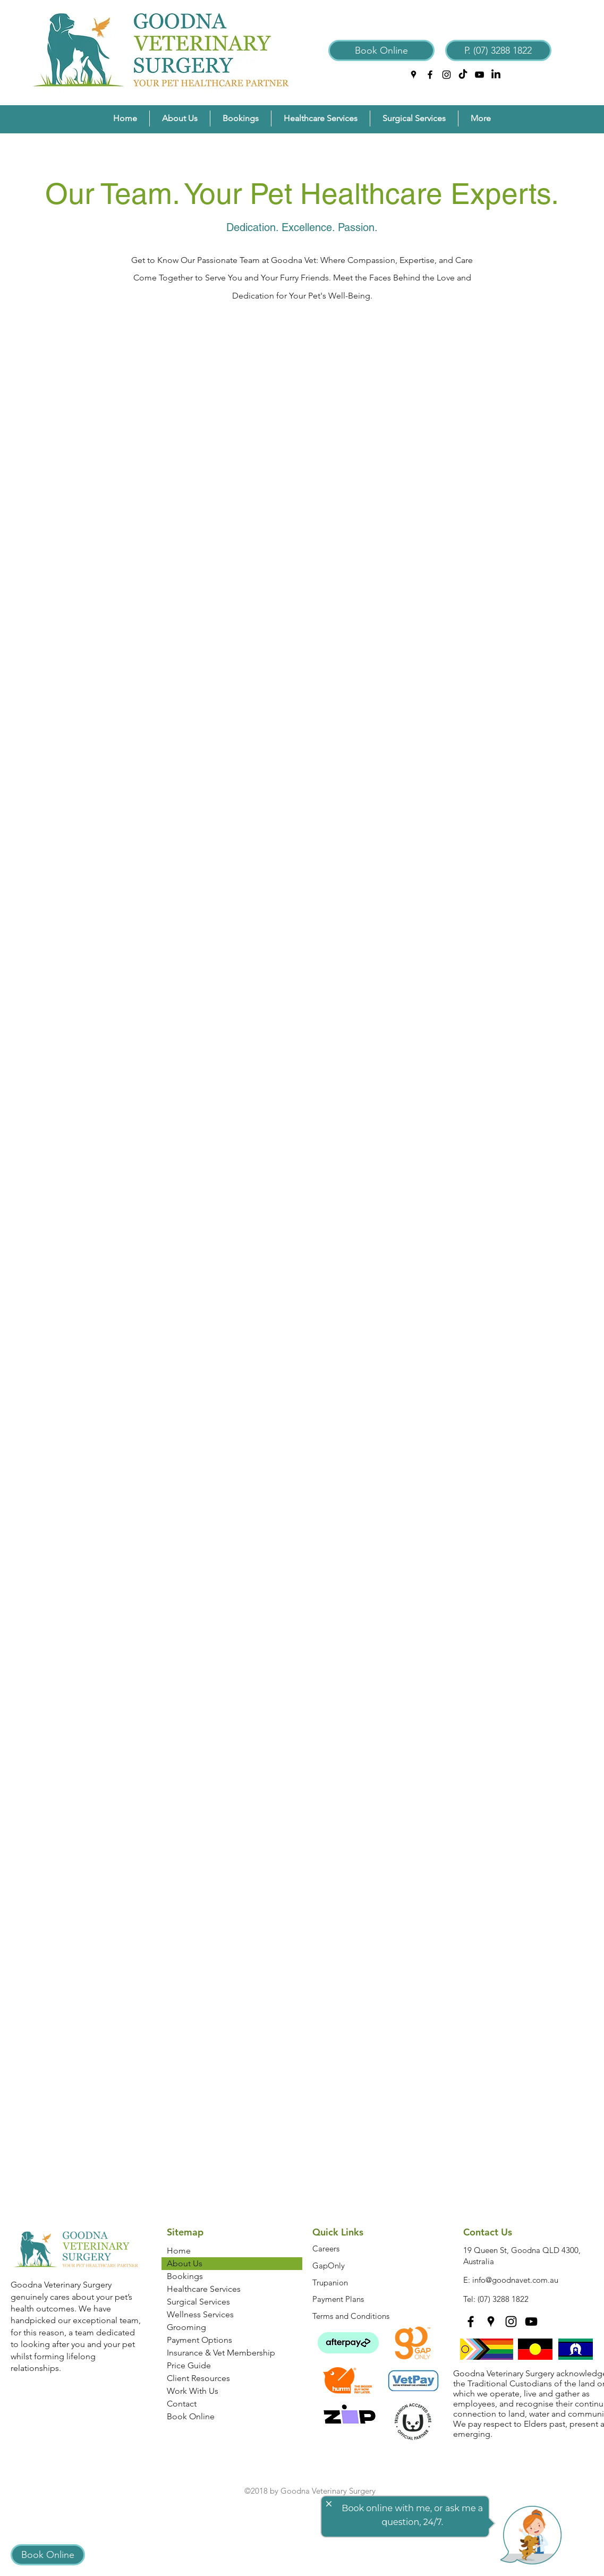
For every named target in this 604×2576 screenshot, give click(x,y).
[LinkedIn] (495, 74)
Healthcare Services (204, 2289)
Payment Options (199, 2340)
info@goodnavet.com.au (515, 2280)
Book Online (191, 2416)
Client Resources (198, 2378)
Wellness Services (200, 2314)
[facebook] (430, 74)
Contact (182, 2404)
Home (179, 2251)
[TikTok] (463, 74)
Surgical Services (198, 2302)
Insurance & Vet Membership (221, 2353)
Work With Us (192, 2391)
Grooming (186, 2327)
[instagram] (446, 74)
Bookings (185, 2276)
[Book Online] (381, 50)
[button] (180, 118)
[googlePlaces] (413, 74)
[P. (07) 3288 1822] (498, 50)
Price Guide (189, 2365)
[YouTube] (479, 74)
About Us (184, 2263)
